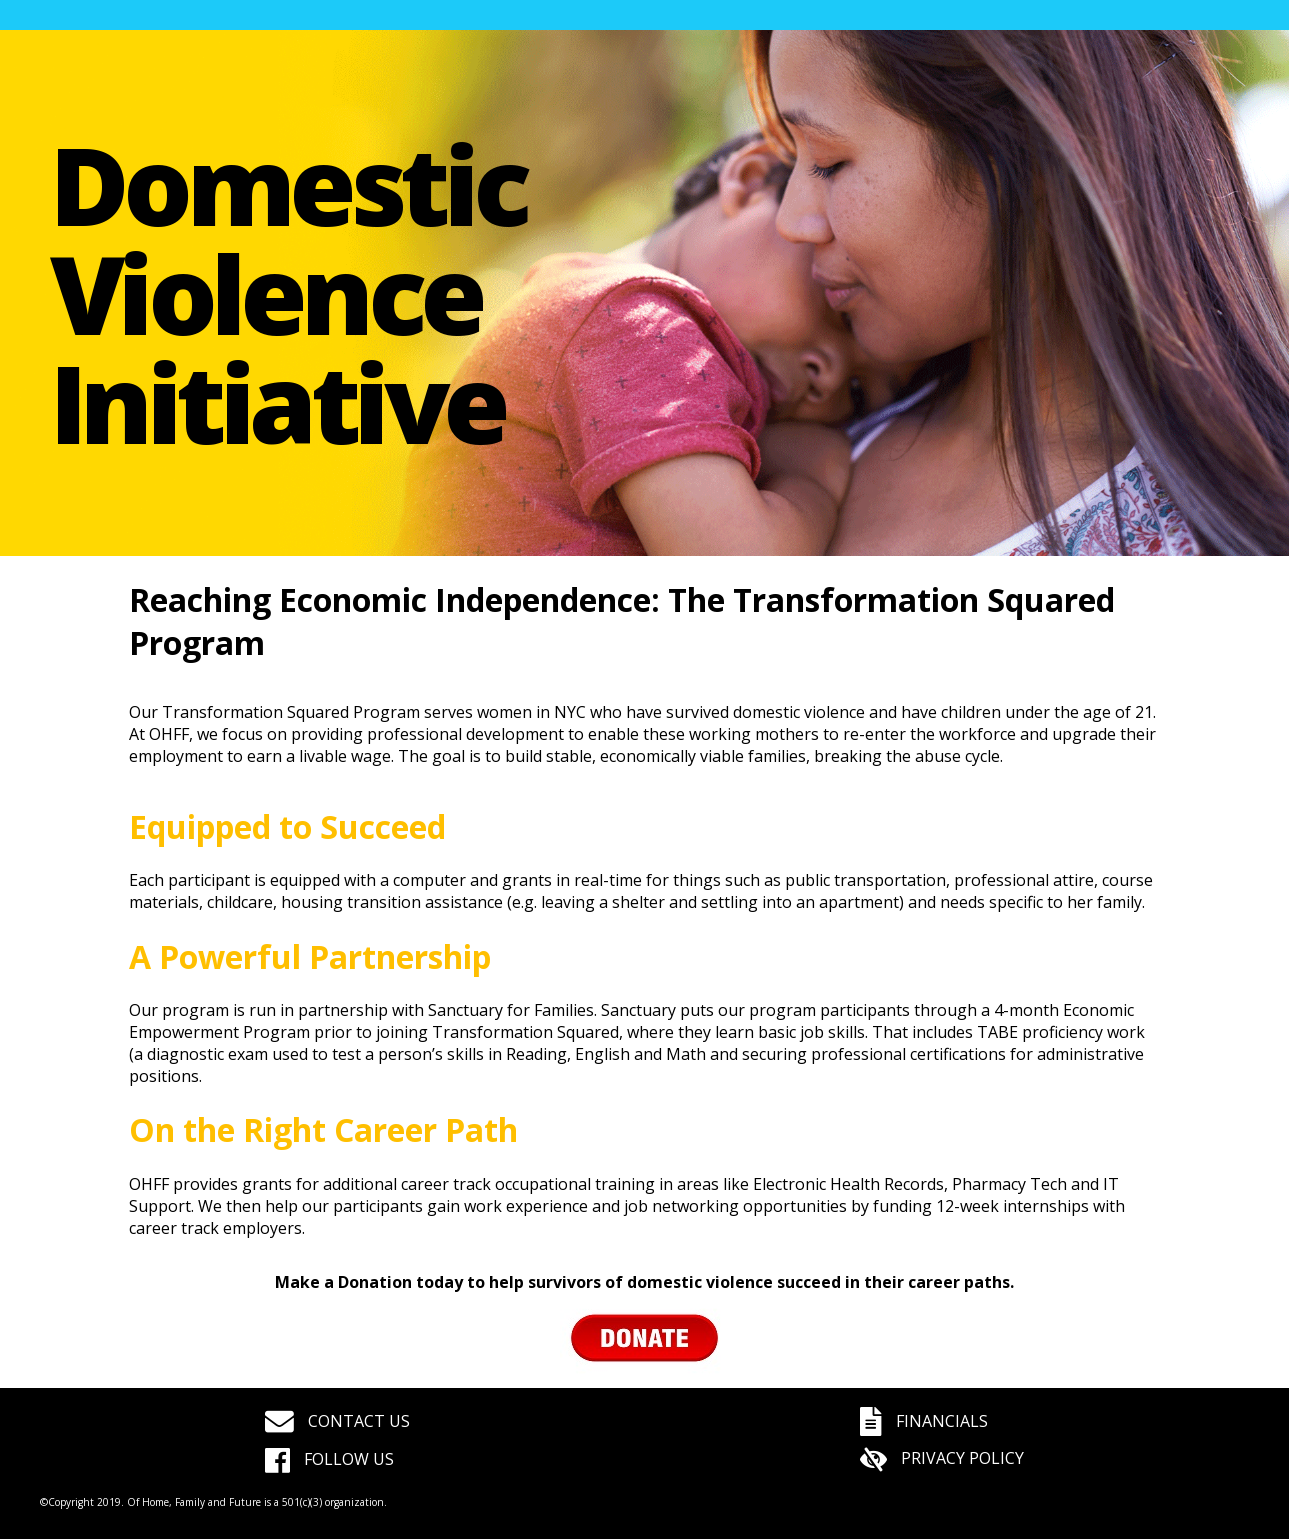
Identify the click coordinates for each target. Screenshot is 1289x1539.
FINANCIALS (924, 1421)
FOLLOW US (329, 1459)
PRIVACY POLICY (942, 1458)
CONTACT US (337, 1421)
